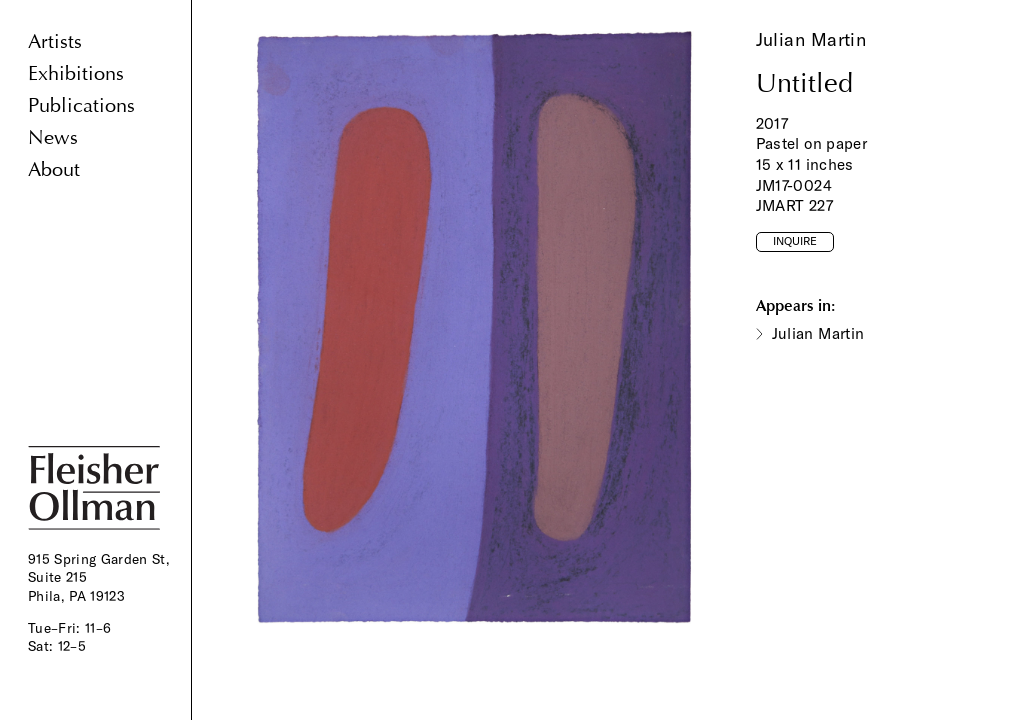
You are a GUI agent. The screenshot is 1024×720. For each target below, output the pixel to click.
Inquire (795, 241)
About (54, 169)
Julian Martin (811, 39)
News (53, 137)
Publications (81, 105)
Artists (55, 41)
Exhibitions (76, 73)
